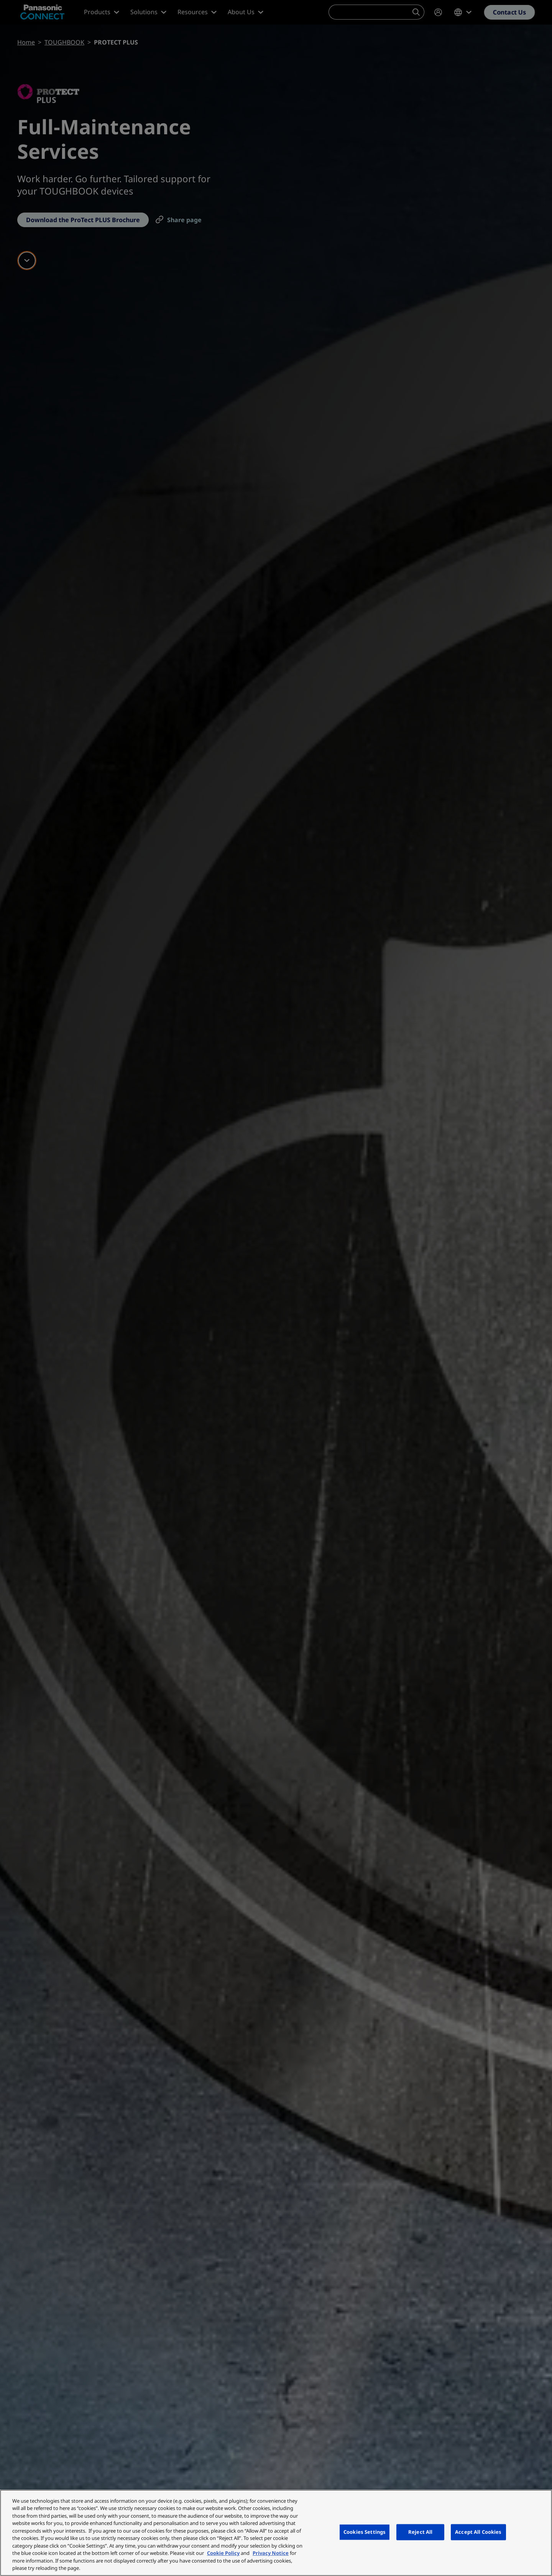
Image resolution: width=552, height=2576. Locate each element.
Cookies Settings (364, 2531)
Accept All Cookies (478, 2531)
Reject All (420, 2531)
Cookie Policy (223, 2553)
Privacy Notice (271, 2553)
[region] (276, 2533)
